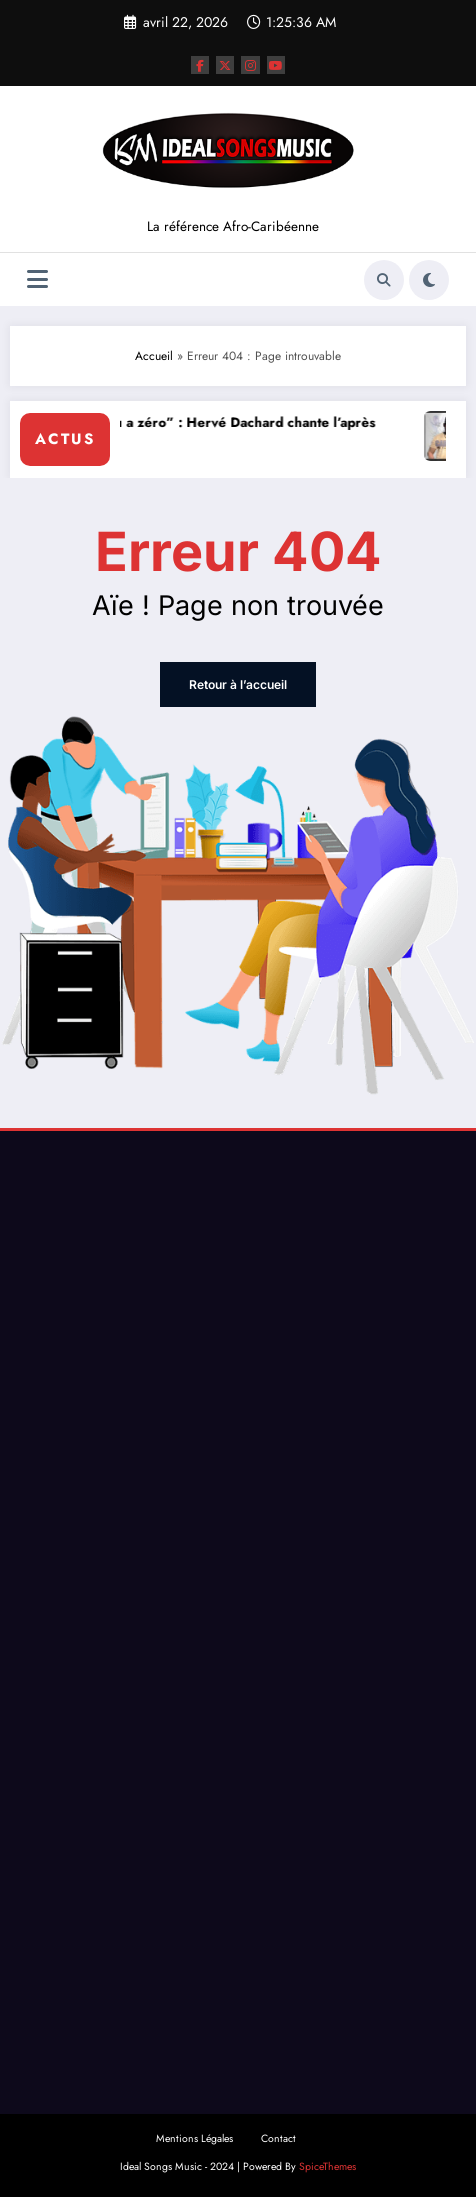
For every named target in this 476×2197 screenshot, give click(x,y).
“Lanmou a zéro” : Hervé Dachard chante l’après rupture (223, 433)
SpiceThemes (327, 2166)
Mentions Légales (194, 2138)
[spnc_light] (429, 280)
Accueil (154, 356)
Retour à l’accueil (238, 684)
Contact (278, 2138)
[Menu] (37, 279)
